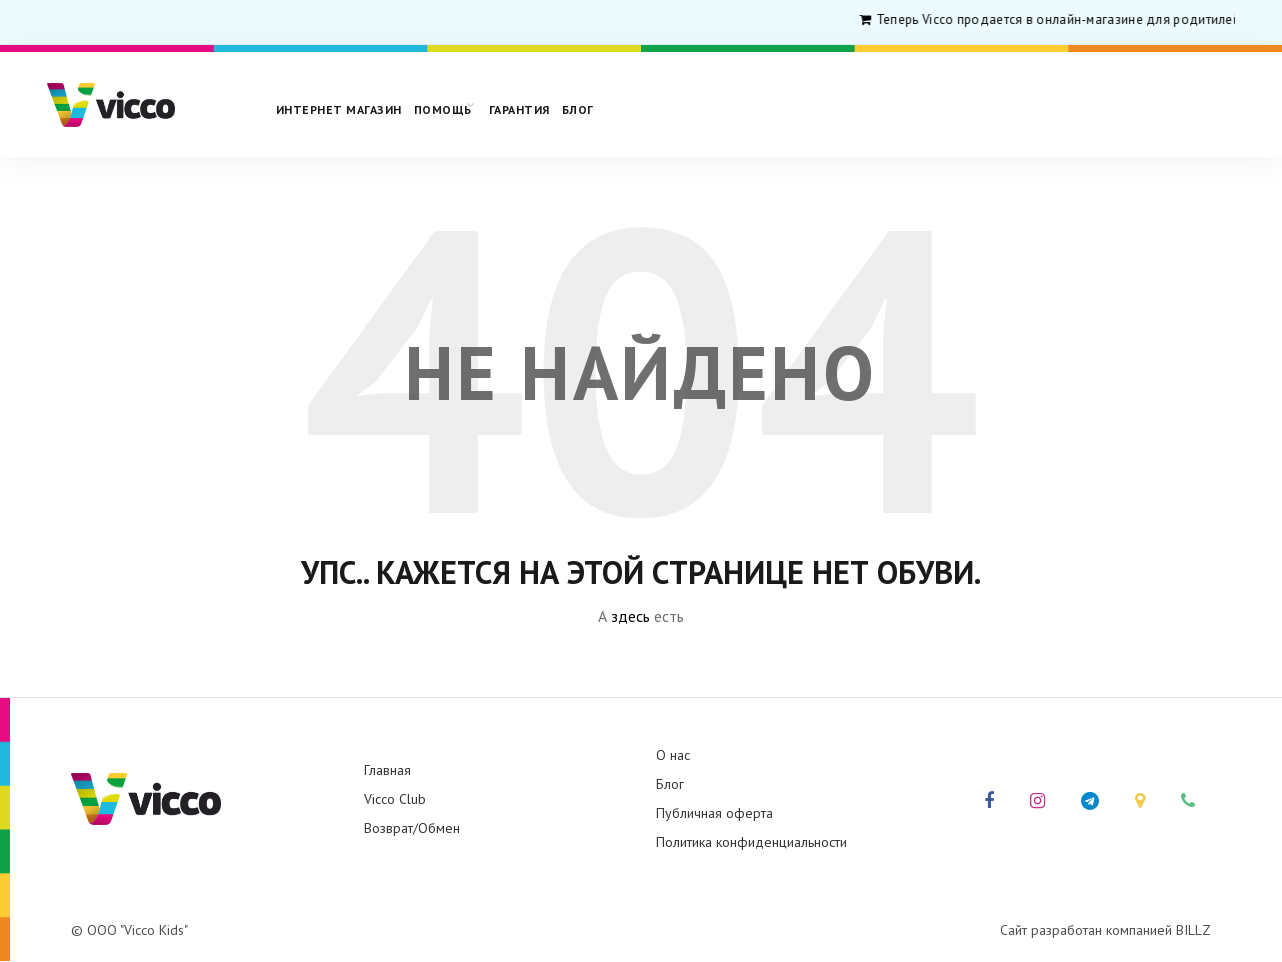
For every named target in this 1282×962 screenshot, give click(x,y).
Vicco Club (395, 799)
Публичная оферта (714, 813)
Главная (387, 770)
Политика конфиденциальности (751, 842)
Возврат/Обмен (412, 828)
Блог (578, 109)
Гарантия (519, 109)
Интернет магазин (339, 109)
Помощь (443, 109)
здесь (630, 616)
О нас (673, 755)
